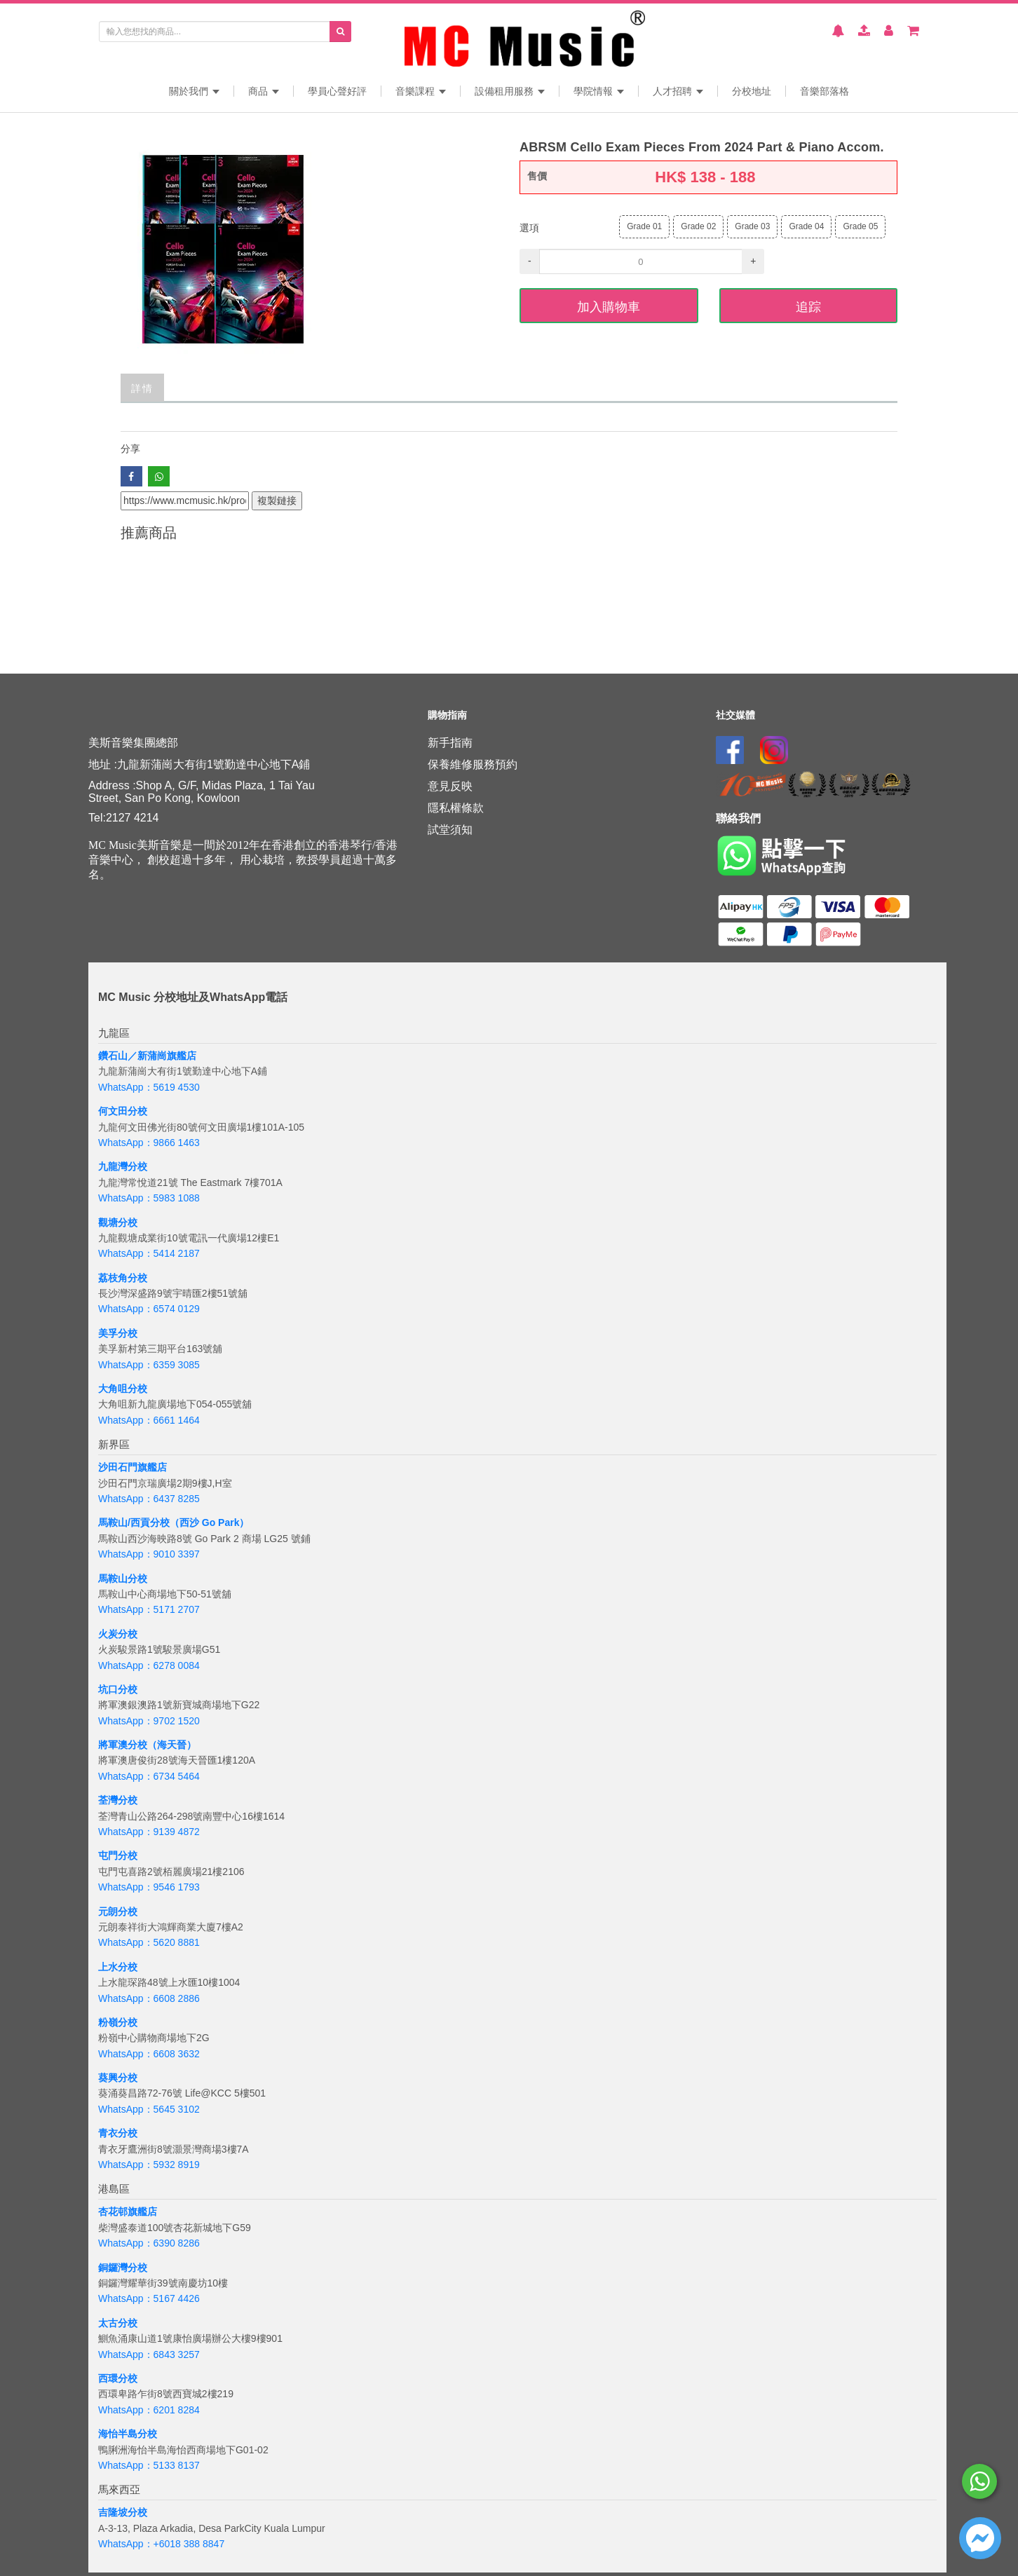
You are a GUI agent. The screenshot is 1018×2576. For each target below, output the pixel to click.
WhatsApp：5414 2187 (149, 1253)
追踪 (808, 306)
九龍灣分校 (122, 1166)
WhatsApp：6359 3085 (149, 1364)
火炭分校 (117, 1634)
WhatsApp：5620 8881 (149, 1942)
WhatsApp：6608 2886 (149, 1998)
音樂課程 (420, 91)
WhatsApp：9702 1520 (149, 1720)
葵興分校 (117, 2077)
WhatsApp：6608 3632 (149, 2053)
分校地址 (751, 91)
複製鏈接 (277, 500)
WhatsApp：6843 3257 (149, 2354)
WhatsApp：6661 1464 (149, 1420)
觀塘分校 (117, 1222)
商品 (263, 91)
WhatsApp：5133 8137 (149, 2465)
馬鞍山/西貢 (124, 1522)
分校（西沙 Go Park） (200, 1522)
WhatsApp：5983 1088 (149, 1198)
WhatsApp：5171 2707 (149, 1609)
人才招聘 (678, 91)
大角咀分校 (122, 1388)
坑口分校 (117, 1689)
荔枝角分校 (122, 1277)
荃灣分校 (117, 1800)
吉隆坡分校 (122, 2512)
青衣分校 (117, 2133)
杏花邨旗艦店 (127, 2211)
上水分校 (117, 1966)
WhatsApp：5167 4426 (149, 2298)
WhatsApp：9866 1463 (149, 1142)
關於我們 (194, 91)
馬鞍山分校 (122, 1578)
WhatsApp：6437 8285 (149, 1498)
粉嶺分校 (117, 2022)
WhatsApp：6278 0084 (149, 1665)
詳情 (142, 387)
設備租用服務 (510, 91)
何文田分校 (122, 1111)
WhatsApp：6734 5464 (149, 1776)
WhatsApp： (126, 2543)
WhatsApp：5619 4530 (149, 1087)
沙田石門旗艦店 (132, 1467)
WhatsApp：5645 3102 (149, 2109)
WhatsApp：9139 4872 (149, 1831)
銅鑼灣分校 (122, 2267)
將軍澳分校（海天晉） (147, 1744)
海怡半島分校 (127, 2433)
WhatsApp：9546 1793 (149, 1887)
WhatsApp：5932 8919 (149, 2164)
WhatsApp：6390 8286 (149, 2243)
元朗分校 (117, 1911)
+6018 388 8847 (189, 2543)
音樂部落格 (824, 91)
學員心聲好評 (337, 91)
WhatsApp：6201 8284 (149, 2409)
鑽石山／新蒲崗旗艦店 (147, 1055)
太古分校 (117, 2323)
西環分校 (117, 2378)
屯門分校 (117, 1855)
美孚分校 (117, 1333)
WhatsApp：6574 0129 (149, 1308)
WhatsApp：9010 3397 (149, 1554)
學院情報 (599, 91)
